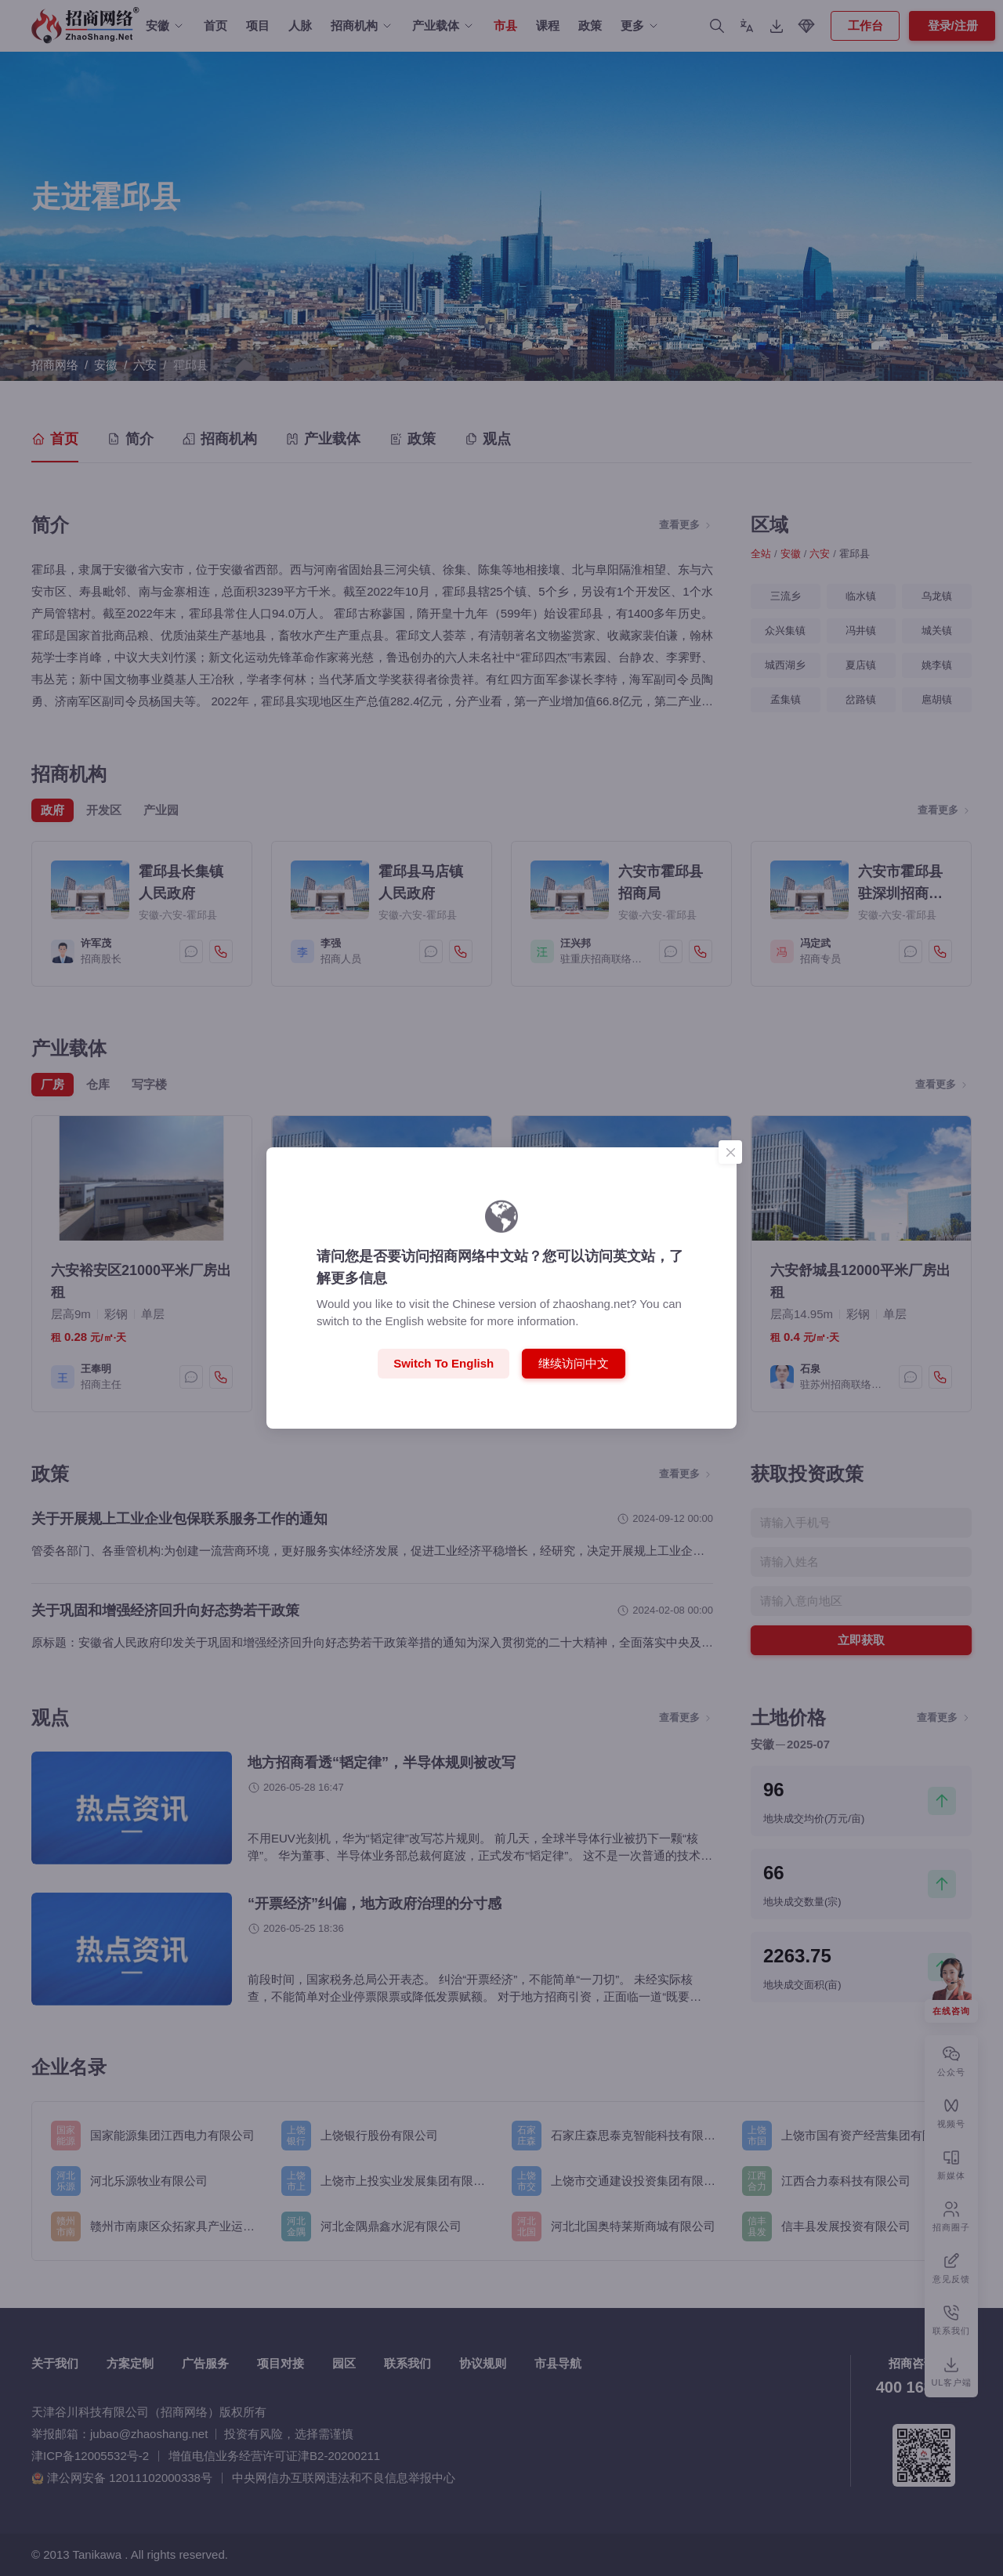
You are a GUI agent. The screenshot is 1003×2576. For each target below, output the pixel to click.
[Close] (730, 1152)
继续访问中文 (573, 1363)
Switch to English (443, 1363)
